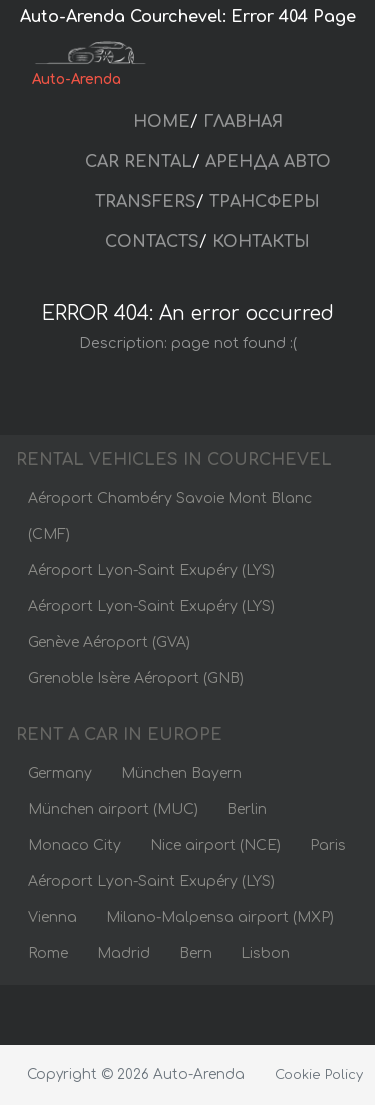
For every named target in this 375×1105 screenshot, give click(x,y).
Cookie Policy (319, 1075)
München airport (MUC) (113, 809)
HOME (161, 122)
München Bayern (181, 773)
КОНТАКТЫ (261, 242)
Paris (328, 845)
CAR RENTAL (138, 162)
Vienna (52, 917)
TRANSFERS (145, 202)
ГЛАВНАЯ (243, 122)
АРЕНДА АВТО (268, 162)
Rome (48, 953)
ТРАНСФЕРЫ (264, 202)
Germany (60, 773)
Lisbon (265, 953)
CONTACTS (152, 242)
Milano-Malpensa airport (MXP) (220, 917)
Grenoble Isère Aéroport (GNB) (136, 678)
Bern (195, 953)
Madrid (123, 953)
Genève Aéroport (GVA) (109, 642)
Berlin (247, 809)
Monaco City (74, 845)
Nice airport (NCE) (215, 845)
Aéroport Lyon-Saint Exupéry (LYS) (151, 570)
